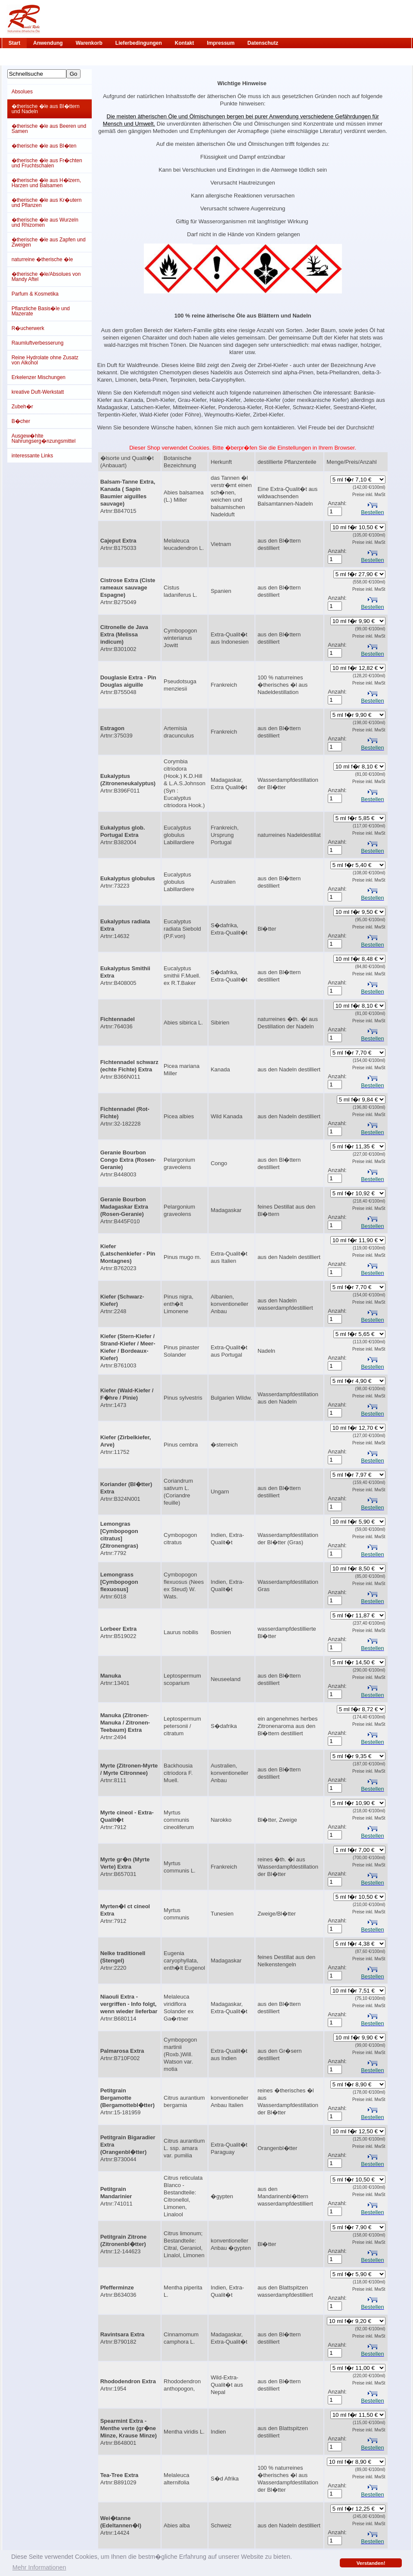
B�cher (21, 421)
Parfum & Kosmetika (35, 294)
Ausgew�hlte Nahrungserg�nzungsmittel (44, 438)
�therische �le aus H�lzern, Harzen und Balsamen (46, 182)
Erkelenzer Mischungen (38, 377)
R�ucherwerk (28, 328)
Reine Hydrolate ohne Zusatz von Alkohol (45, 360)
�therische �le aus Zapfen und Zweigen (49, 242)
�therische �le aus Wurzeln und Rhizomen (45, 222)
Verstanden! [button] (371, 2563)
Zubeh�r (22, 407)
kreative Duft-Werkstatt (38, 392)
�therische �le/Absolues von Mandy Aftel (46, 276)
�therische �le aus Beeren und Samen (49, 128)
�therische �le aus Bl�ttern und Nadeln (46, 108)
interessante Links (32, 456)
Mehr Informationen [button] (39, 2567)
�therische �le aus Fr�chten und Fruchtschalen (47, 163)
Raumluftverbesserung (38, 343)
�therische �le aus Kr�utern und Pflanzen (47, 202)
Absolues (22, 92)
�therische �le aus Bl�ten (44, 146)
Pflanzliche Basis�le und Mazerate (41, 311)
